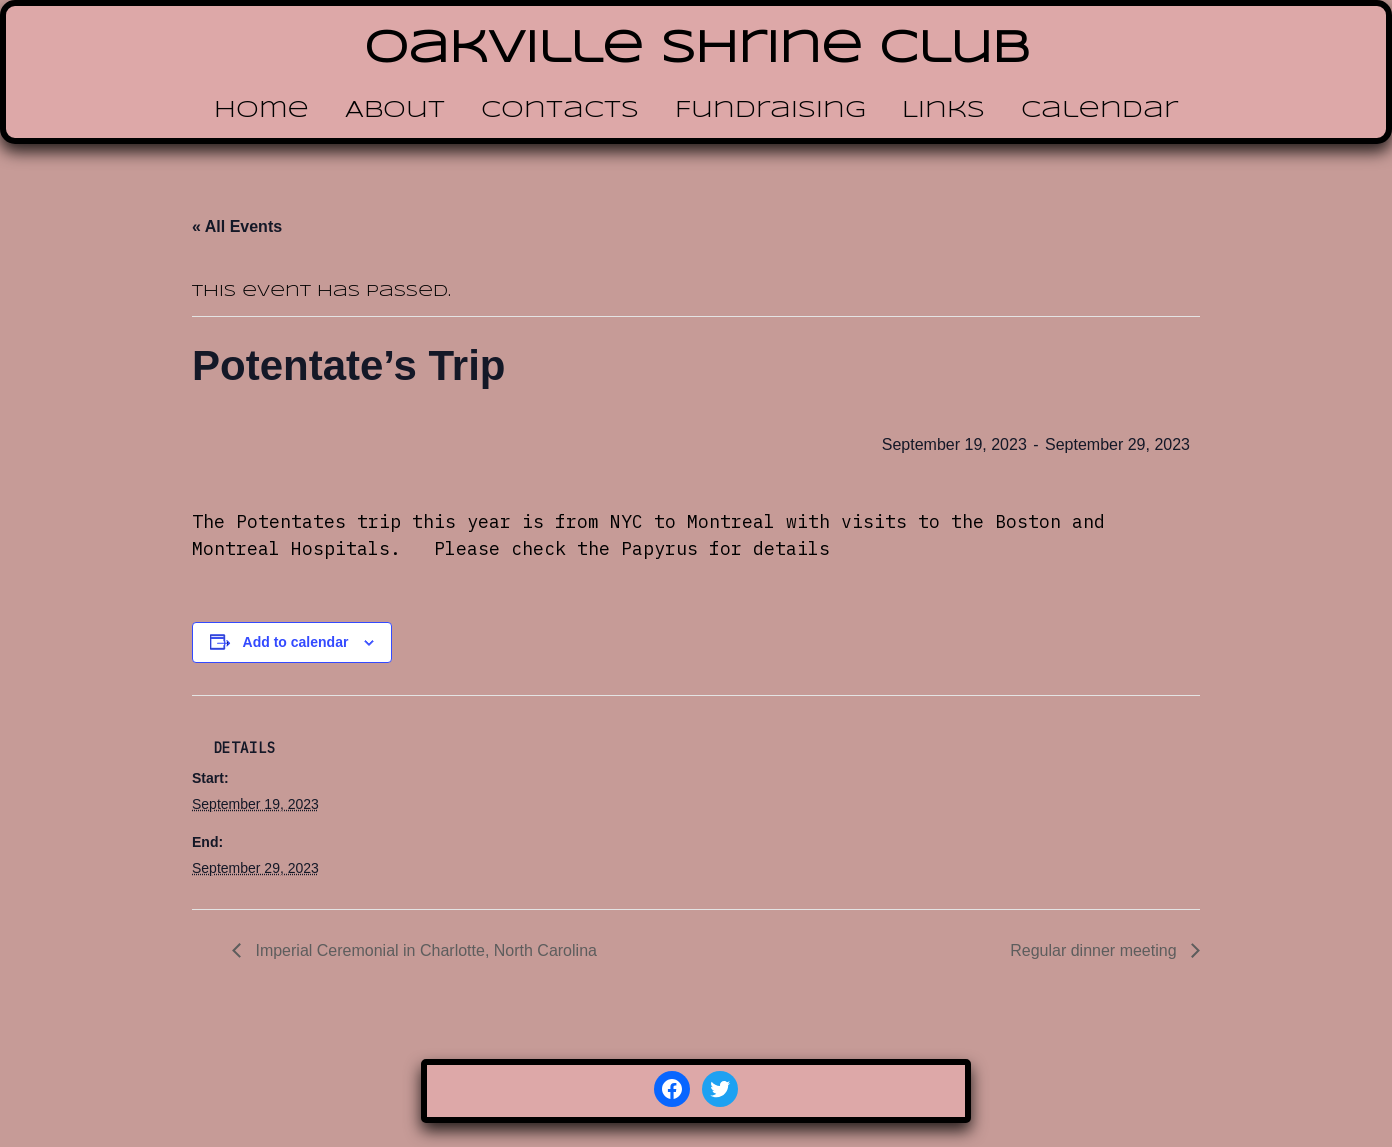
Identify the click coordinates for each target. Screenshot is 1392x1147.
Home (261, 111)
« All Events (237, 226)
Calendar (1099, 111)
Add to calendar (296, 642)
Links (943, 111)
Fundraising (770, 111)
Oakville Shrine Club (696, 49)
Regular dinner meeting (1095, 950)
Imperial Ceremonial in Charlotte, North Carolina (424, 950)
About (395, 111)
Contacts (560, 111)
